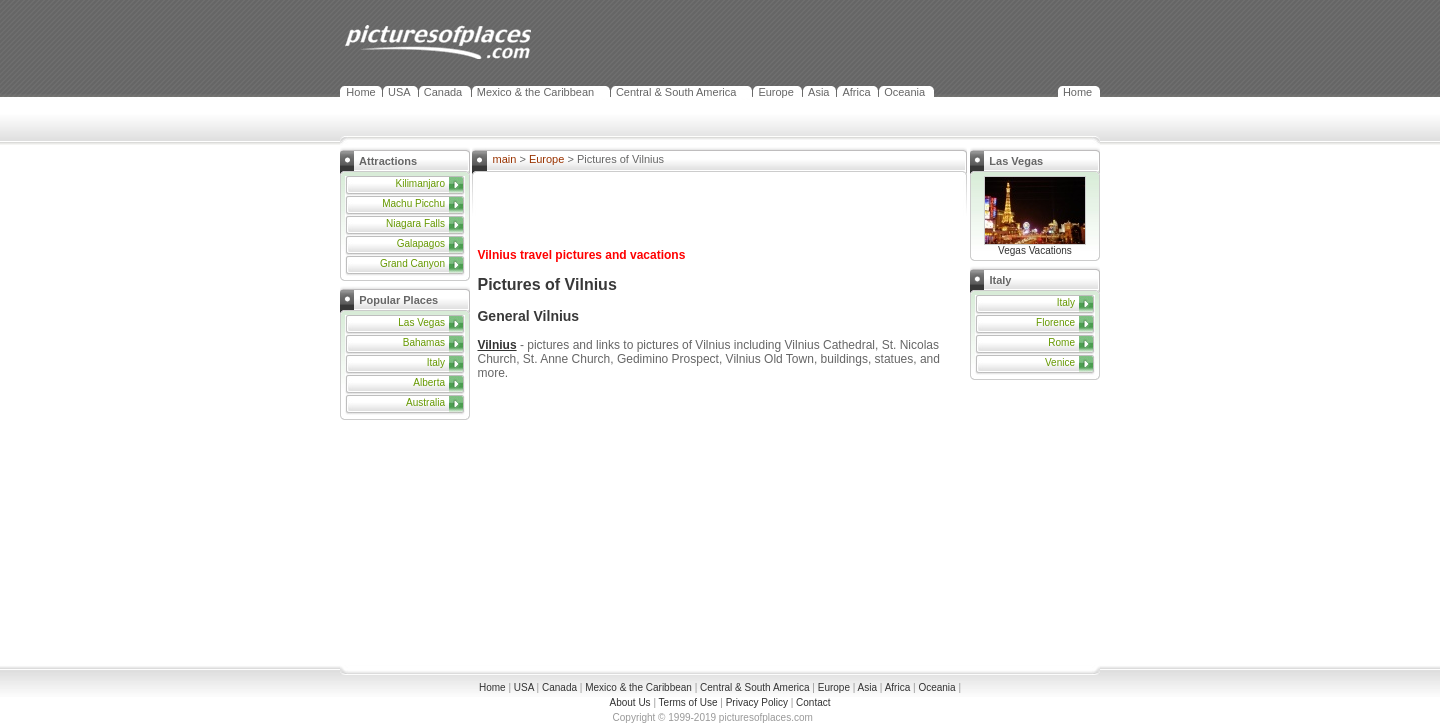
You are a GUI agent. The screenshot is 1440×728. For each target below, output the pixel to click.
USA (399, 92)
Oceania (904, 92)
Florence (1055, 322)
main (504, 159)
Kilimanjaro (420, 183)
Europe (775, 92)
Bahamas (424, 342)
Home (360, 92)
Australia (425, 402)
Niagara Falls (415, 223)
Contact (813, 702)
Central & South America (676, 92)
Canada (443, 92)
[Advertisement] (410, 545)
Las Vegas (421, 322)
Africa (856, 92)
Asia (818, 92)
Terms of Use (688, 702)
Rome (1061, 342)
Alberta (429, 382)
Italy (436, 362)
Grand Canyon (412, 263)
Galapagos (421, 243)
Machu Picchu (413, 203)
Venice (1060, 362)
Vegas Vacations (1035, 246)
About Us (629, 702)
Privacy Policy (757, 702)
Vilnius (496, 345)
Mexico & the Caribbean (535, 92)
